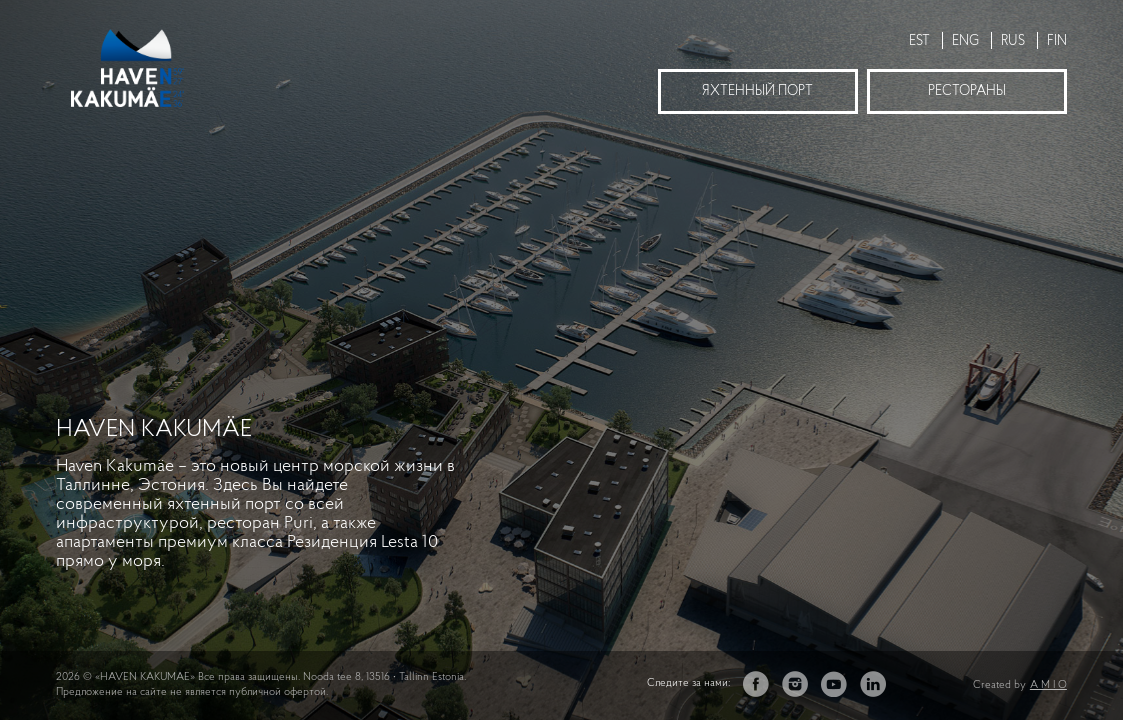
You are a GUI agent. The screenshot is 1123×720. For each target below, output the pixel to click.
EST (919, 41)
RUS (1013, 41)
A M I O (1048, 685)
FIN (1057, 41)
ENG (965, 41)
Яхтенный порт (757, 91)
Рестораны (967, 91)
